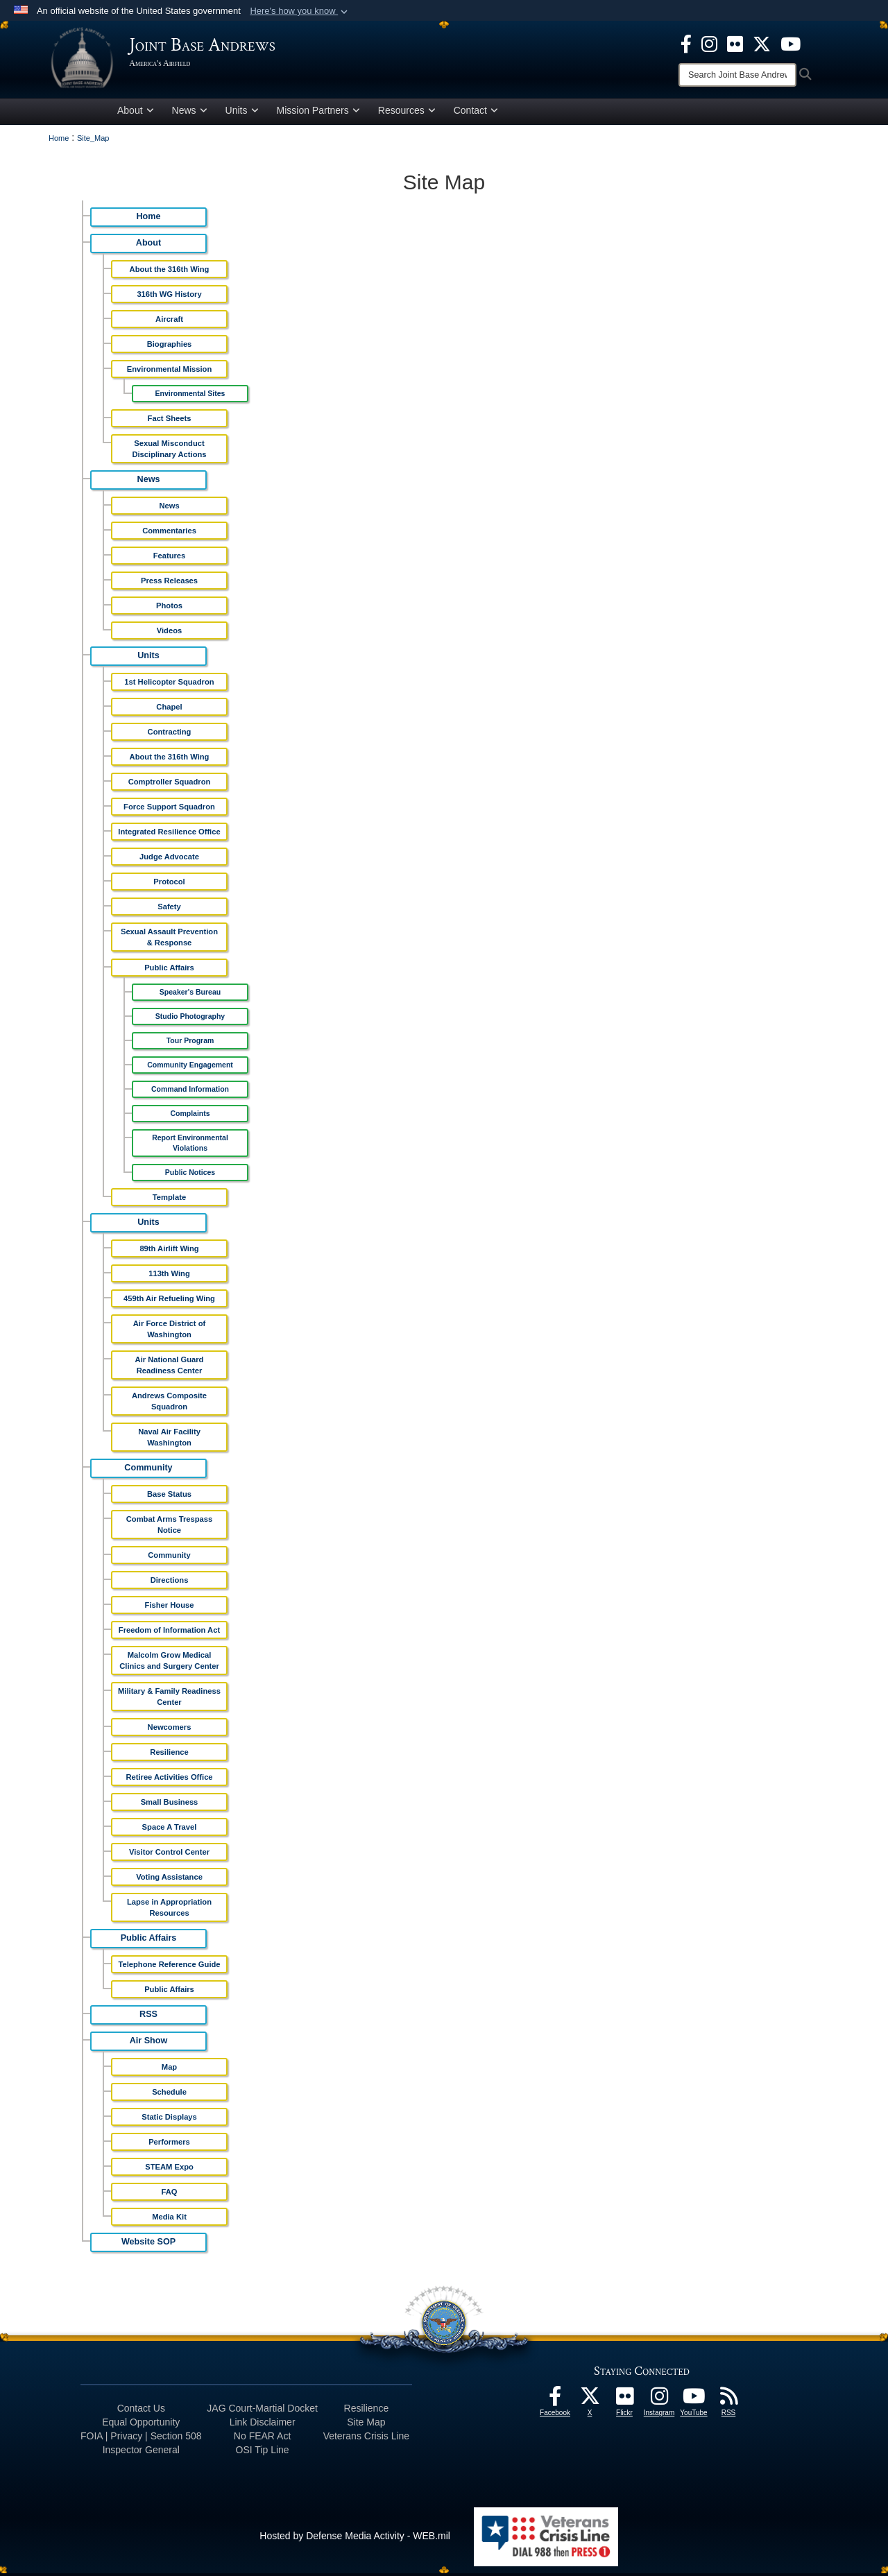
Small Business (169, 1805)
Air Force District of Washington (169, 1331)
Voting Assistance (169, 1879)
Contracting (169, 734)
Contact (476, 113)
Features (169, 558)
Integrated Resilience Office (169, 834)
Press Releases (169, 583)
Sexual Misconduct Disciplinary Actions (169, 451)
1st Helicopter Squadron (169, 684)
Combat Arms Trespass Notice (169, 1527)
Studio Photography (190, 1019)
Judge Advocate (169, 859)
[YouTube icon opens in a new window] (790, 43)
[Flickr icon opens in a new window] (735, 43)
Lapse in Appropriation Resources (169, 1910)
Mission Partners (318, 113)
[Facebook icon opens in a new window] (686, 43)
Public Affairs (169, 970)
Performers (169, 2144)
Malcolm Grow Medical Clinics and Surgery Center (169, 1663)
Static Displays (169, 2119)
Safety (169, 909)
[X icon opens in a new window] (762, 43)
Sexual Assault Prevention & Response (169, 940)
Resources (407, 113)
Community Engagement (190, 1067)
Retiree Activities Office (169, 1780)
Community (148, 1470)
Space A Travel (169, 1830)
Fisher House (169, 1608)
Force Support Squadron (169, 809)
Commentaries (169, 533)
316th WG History (169, 297)
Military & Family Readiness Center (169, 1699)
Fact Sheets (169, 421)
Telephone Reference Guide (169, 1967)
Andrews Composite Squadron (169, 1404)
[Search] (737, 75)
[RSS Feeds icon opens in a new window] (728, 2402)
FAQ (170, 2194)
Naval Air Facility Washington (169, 1440)
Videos (169, 633)
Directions (170, 1583)
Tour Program (190, 1043)
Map (169, 2070)
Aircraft (169, 322)
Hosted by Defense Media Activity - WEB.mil (354, 2538)
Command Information (190, 1092)
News (189, 113)
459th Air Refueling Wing (169, 1301)
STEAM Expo (169, 2169)
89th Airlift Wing (168, 1251)
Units (242, 113)
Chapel (169, 709)
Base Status (169, 1497)
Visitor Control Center (169, 1855)
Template (169, 1200)
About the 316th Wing (170, 272)
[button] (300, 11)
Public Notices (190, 1175)
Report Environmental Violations (190, 1145)
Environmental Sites (190, 396)
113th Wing (169, 1276)
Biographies (169, 347)
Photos (169, 608)
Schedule (169, 2094)
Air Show (149, 2043)
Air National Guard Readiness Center (169, 1367)
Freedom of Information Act (169, 1633)
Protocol (169, 884)
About (135, 113)
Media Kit (169, 2219)
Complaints (190, 1116)
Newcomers (169, 1730)
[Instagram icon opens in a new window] (709, 43)
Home (149, 219)
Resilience (169, 1755)
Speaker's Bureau (190, 994)
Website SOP (148, 2244)
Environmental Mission (169, 372)
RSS (148, 2017)
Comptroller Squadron (169, 784)
